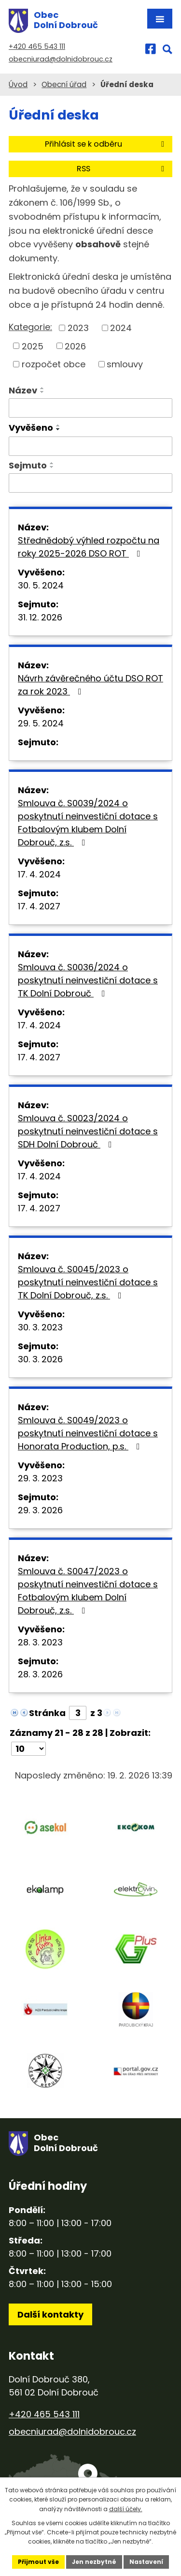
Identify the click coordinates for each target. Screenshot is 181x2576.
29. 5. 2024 (41, 723)
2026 (75, 346)
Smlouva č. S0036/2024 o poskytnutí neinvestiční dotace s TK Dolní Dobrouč (88, 980)
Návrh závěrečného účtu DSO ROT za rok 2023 (90, 684)
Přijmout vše (38, 2562)
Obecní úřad (64, 84)
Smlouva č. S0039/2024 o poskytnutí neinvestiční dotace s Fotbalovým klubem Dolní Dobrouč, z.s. (88, 822)
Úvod (18, 84)
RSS (122, 168)
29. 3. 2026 (40, 1510)
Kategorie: (30, 327)
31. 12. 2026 (40, 617)
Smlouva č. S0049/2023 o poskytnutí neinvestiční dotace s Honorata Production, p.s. (88, 1433)
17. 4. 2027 (39, 906)
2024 (121, 328)
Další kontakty (50, 2314)
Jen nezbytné (94, 2562)
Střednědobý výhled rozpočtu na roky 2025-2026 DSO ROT (88, 546)
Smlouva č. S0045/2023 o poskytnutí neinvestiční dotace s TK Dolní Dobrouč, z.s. (88, 1282)
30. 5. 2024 (41, 585)
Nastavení (146, 2562)
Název (23, 390)
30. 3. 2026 (40, 1359)
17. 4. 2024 (39, 874)
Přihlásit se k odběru (106, 144)
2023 (78, 328)
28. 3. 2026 (40, 1674)
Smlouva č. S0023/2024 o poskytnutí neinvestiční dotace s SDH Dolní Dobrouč (88, 1131)
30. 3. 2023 (40, 1327)
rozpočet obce (53, 364)
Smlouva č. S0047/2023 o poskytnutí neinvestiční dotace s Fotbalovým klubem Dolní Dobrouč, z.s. (88, 1590)
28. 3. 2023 (40, 1642)
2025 (32, 346)
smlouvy (125, 364)
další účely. (125, 2509)
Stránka (47, 1713)
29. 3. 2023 (40, 1478)
